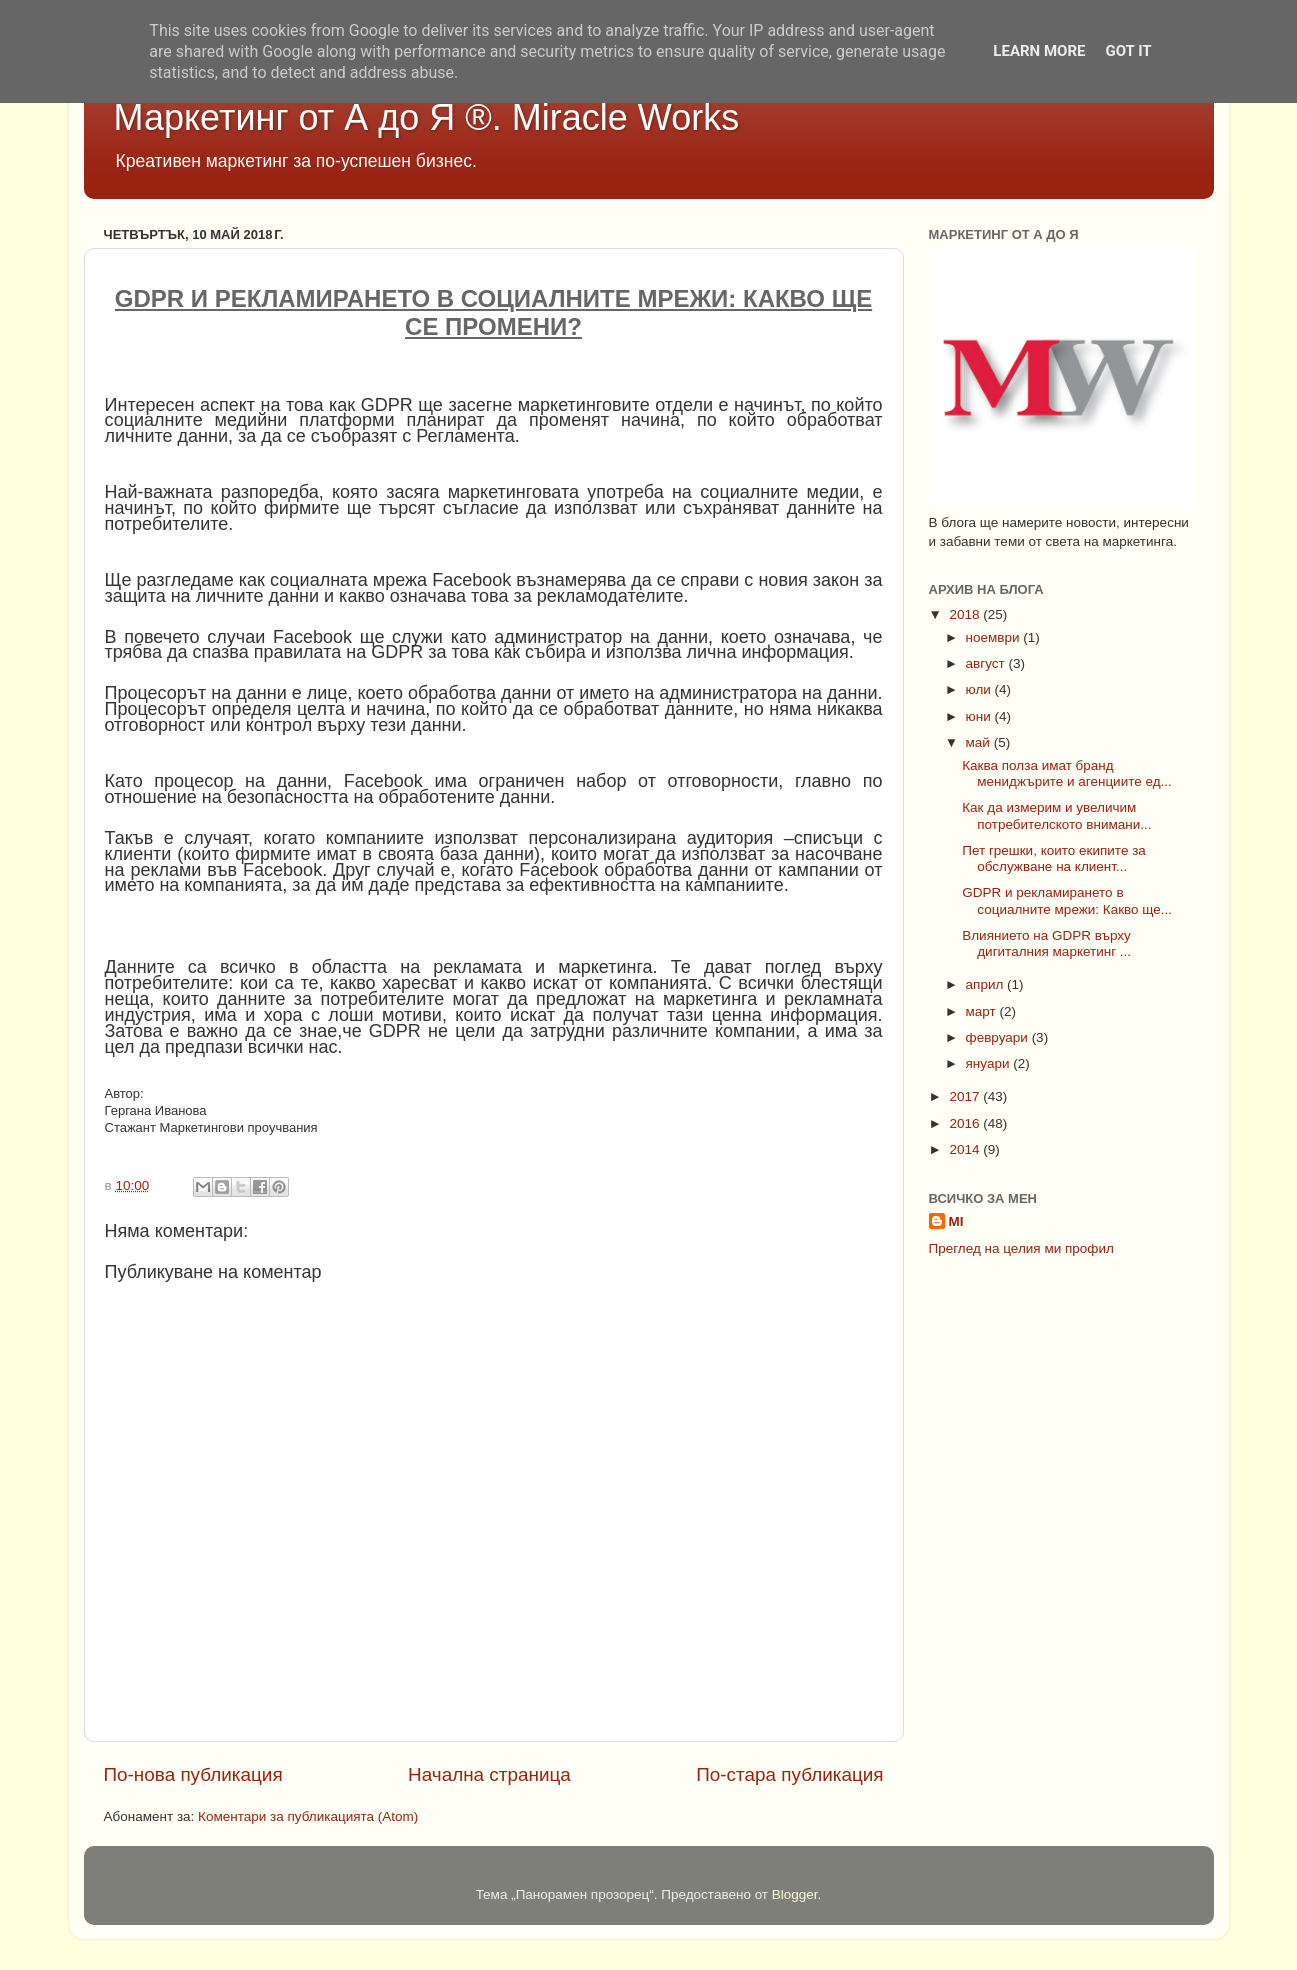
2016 (966, 1123)
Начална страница (489, 1774)
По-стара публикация (789, 1774)
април (987, 984)
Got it (1128, 51)
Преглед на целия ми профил (1021, 1248)
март (983, 1011)
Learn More (1039, 51)
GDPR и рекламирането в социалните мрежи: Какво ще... (1067, 900)
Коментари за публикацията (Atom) (308, 1816)
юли (980, 689)
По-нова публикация (193, 1774)
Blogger (795, 1894)
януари (990, 1063)
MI (956, 1221)
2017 (966, 1096)
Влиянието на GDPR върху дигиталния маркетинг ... (1046, 943)
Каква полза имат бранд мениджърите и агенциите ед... (1067, 773)
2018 (966, 614)
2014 (966, 1149)
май (980, 742)
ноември (995, 637)
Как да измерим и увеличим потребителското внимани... (1056, 815)
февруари (999, 1037)
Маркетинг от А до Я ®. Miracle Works (427, 117)
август (987, 663)
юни (980, 716)
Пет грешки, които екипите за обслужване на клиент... (1054, 858)
